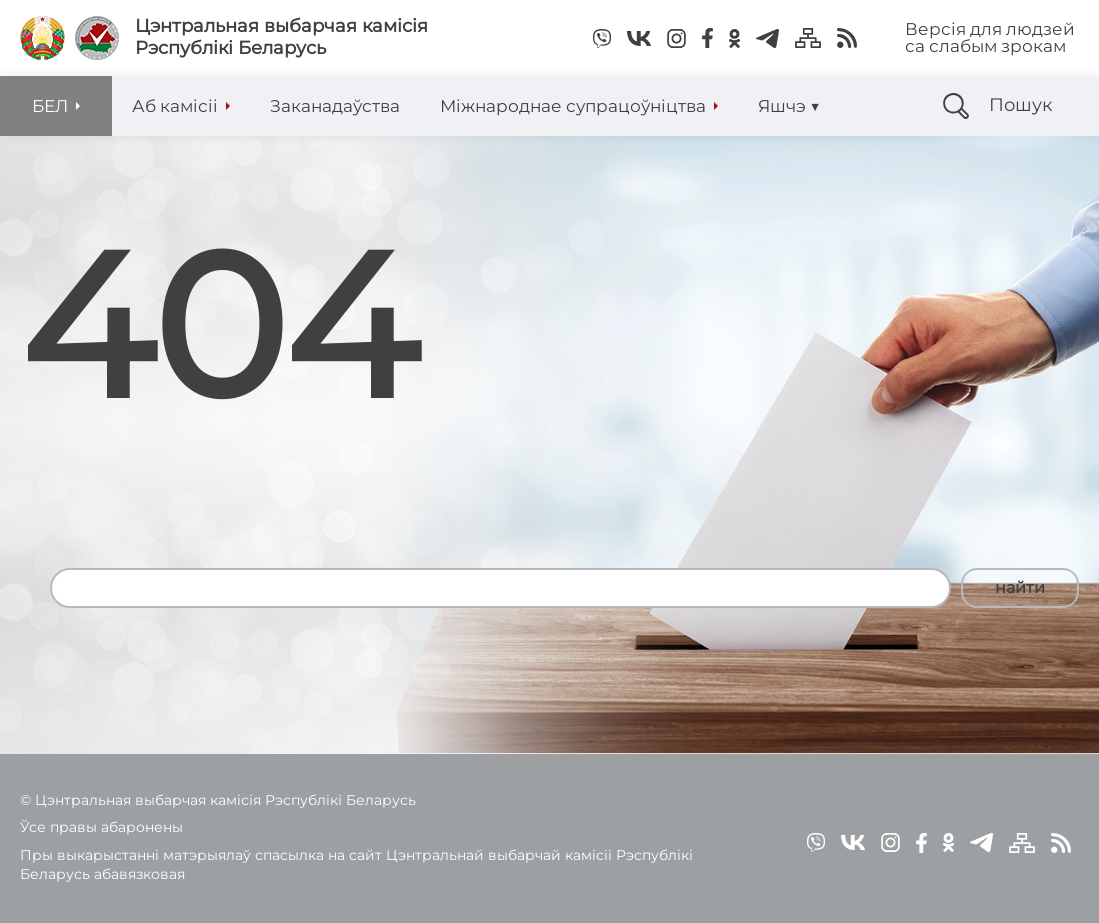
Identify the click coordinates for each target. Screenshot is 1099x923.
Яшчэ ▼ (789, 106)
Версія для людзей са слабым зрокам (990, 37)
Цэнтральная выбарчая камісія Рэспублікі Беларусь (281, 37)
